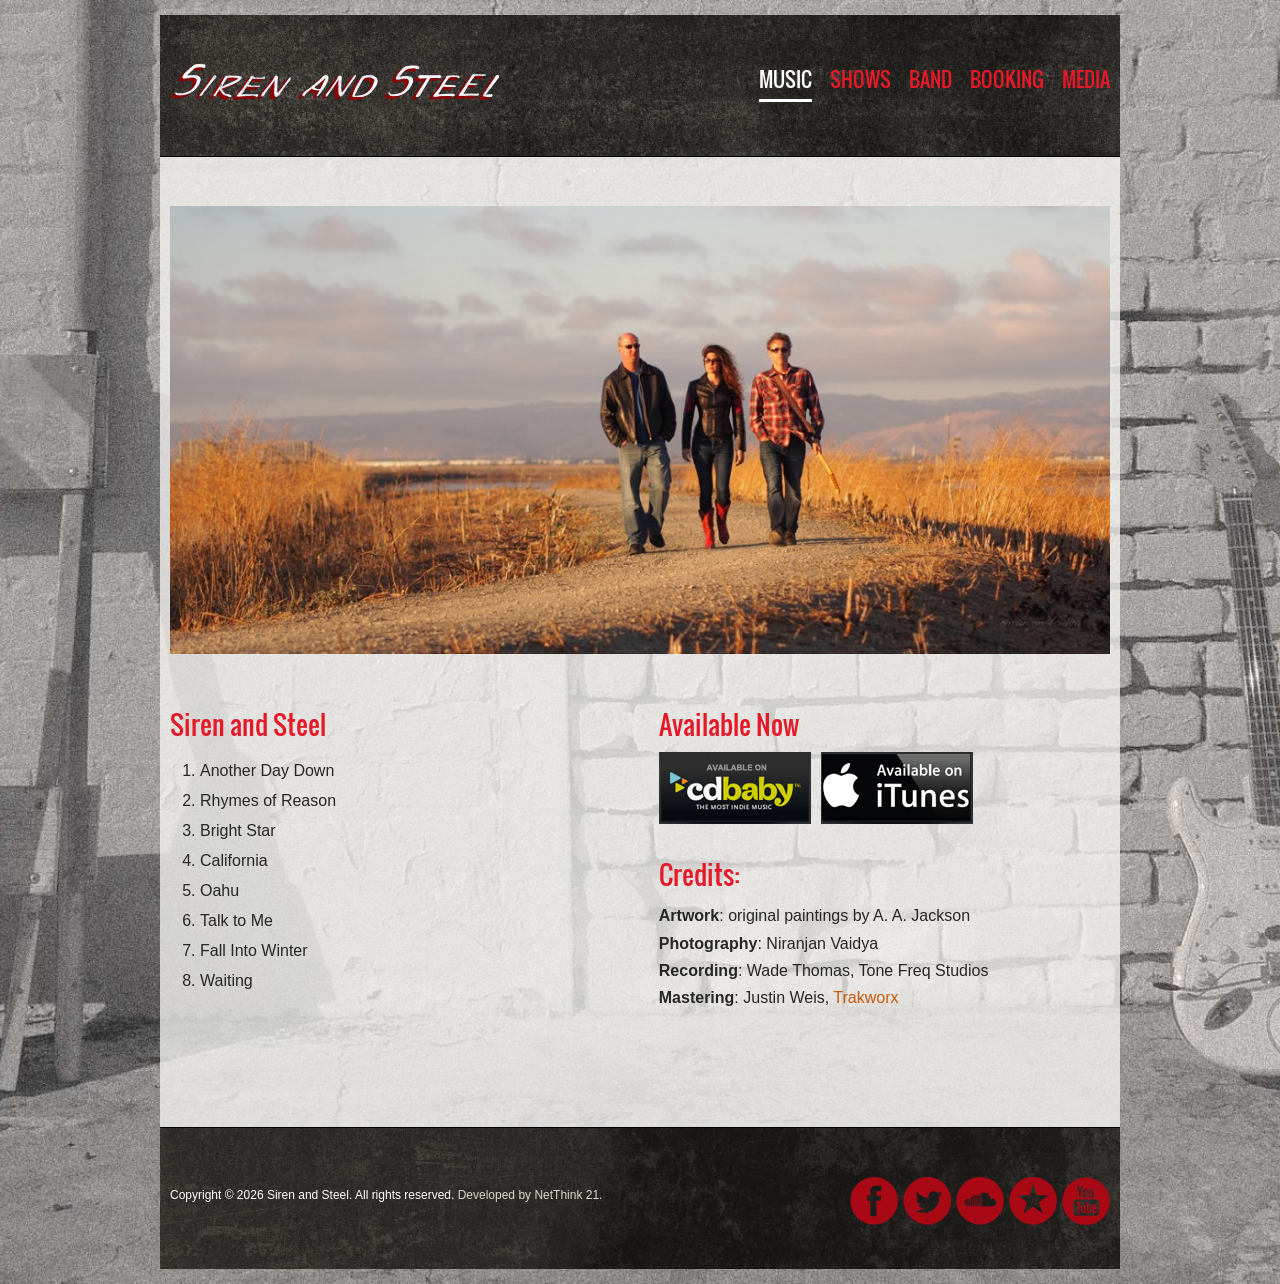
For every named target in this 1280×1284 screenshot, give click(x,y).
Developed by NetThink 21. (530, 1195)
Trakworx (865, 997)
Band (930, 79)
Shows (860, 79)
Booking (1007, 79)
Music (785, 79)
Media (1086, 79)
